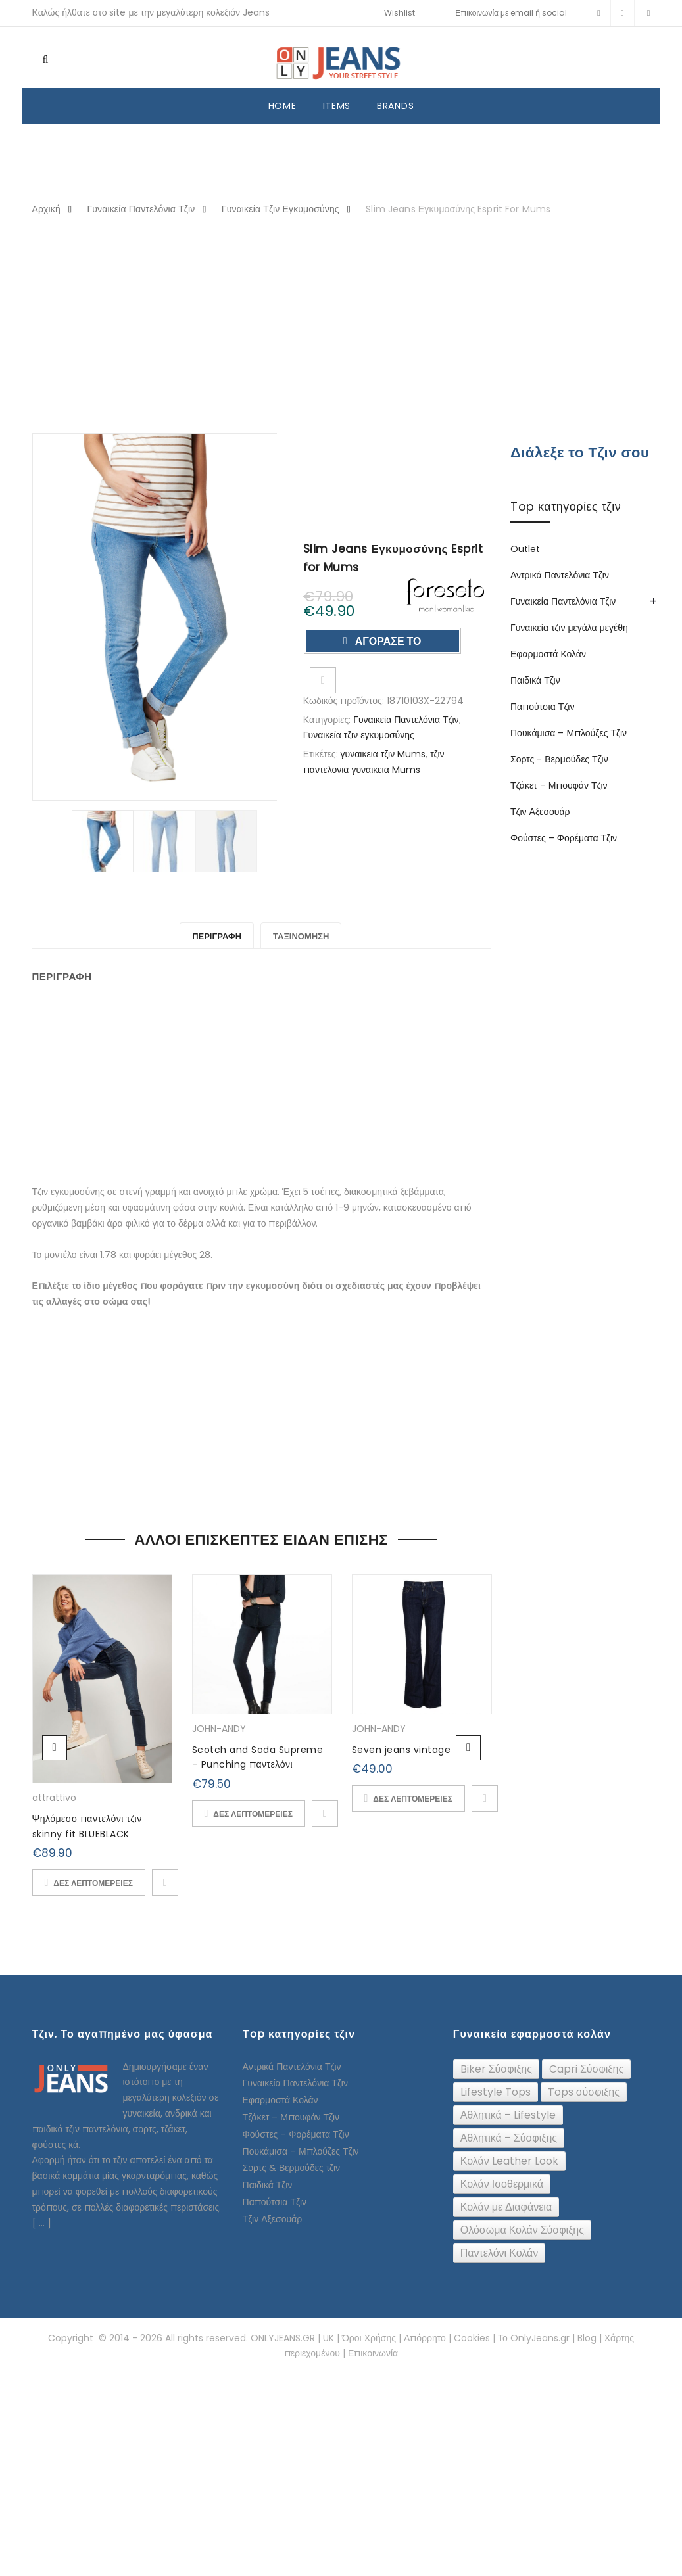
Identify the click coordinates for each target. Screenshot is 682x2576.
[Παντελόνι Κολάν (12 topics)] (499, 2253)
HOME (282, 105)
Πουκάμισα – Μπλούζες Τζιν (568, 732)
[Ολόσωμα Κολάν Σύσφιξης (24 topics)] (522, 2230)
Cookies (472, 2338)
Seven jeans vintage (401, 1749)
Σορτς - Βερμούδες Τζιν (559, 759)
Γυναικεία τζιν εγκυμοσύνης (280, 209)
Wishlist (399, 12)
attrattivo (54, 1797)
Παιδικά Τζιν (535, 680)
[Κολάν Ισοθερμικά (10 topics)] (501, 2184)
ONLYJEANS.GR (283, 2338)
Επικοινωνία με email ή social (511, 12)
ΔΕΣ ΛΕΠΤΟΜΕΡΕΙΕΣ (93, 1882)
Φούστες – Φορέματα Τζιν (563, 838)
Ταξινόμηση (301, 936)
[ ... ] (41, 2223)
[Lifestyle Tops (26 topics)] (495, 2092)
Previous (54, 1747)
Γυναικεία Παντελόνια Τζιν (141, 209)
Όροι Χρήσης (369, 2338)
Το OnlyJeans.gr (534, 2338)
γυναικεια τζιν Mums (383, 754)
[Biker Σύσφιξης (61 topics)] (496, 2069)
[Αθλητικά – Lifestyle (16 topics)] (508, 2115)
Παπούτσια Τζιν (542, 706)
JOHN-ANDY (219, 1728)
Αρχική (46, 209)
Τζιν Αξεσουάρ (540, 811)
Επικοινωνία (373, 2353)
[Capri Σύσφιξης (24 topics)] (586, 2069)
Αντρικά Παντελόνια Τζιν (559, 575)
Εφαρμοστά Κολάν (548, 654)
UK (328, 2338)
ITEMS (337, 105)
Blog (587, 2338)
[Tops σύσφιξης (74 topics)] (584, 2092)
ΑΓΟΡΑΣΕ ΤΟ (387, 641)
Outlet (525, 548)
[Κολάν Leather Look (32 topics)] (509, 2161)
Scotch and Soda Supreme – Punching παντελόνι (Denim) (258, 1764)
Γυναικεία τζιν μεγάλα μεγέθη (569, 627)
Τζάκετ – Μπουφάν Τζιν (559, 785)
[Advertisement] (341, 326)
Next (468, 1747)
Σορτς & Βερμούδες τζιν (291, 2167)
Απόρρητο (425, 2338)
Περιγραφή (216, 936)
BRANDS (395, 105)
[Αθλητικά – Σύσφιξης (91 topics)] (508, 2138)
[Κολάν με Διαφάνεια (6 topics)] (506, 2207)
